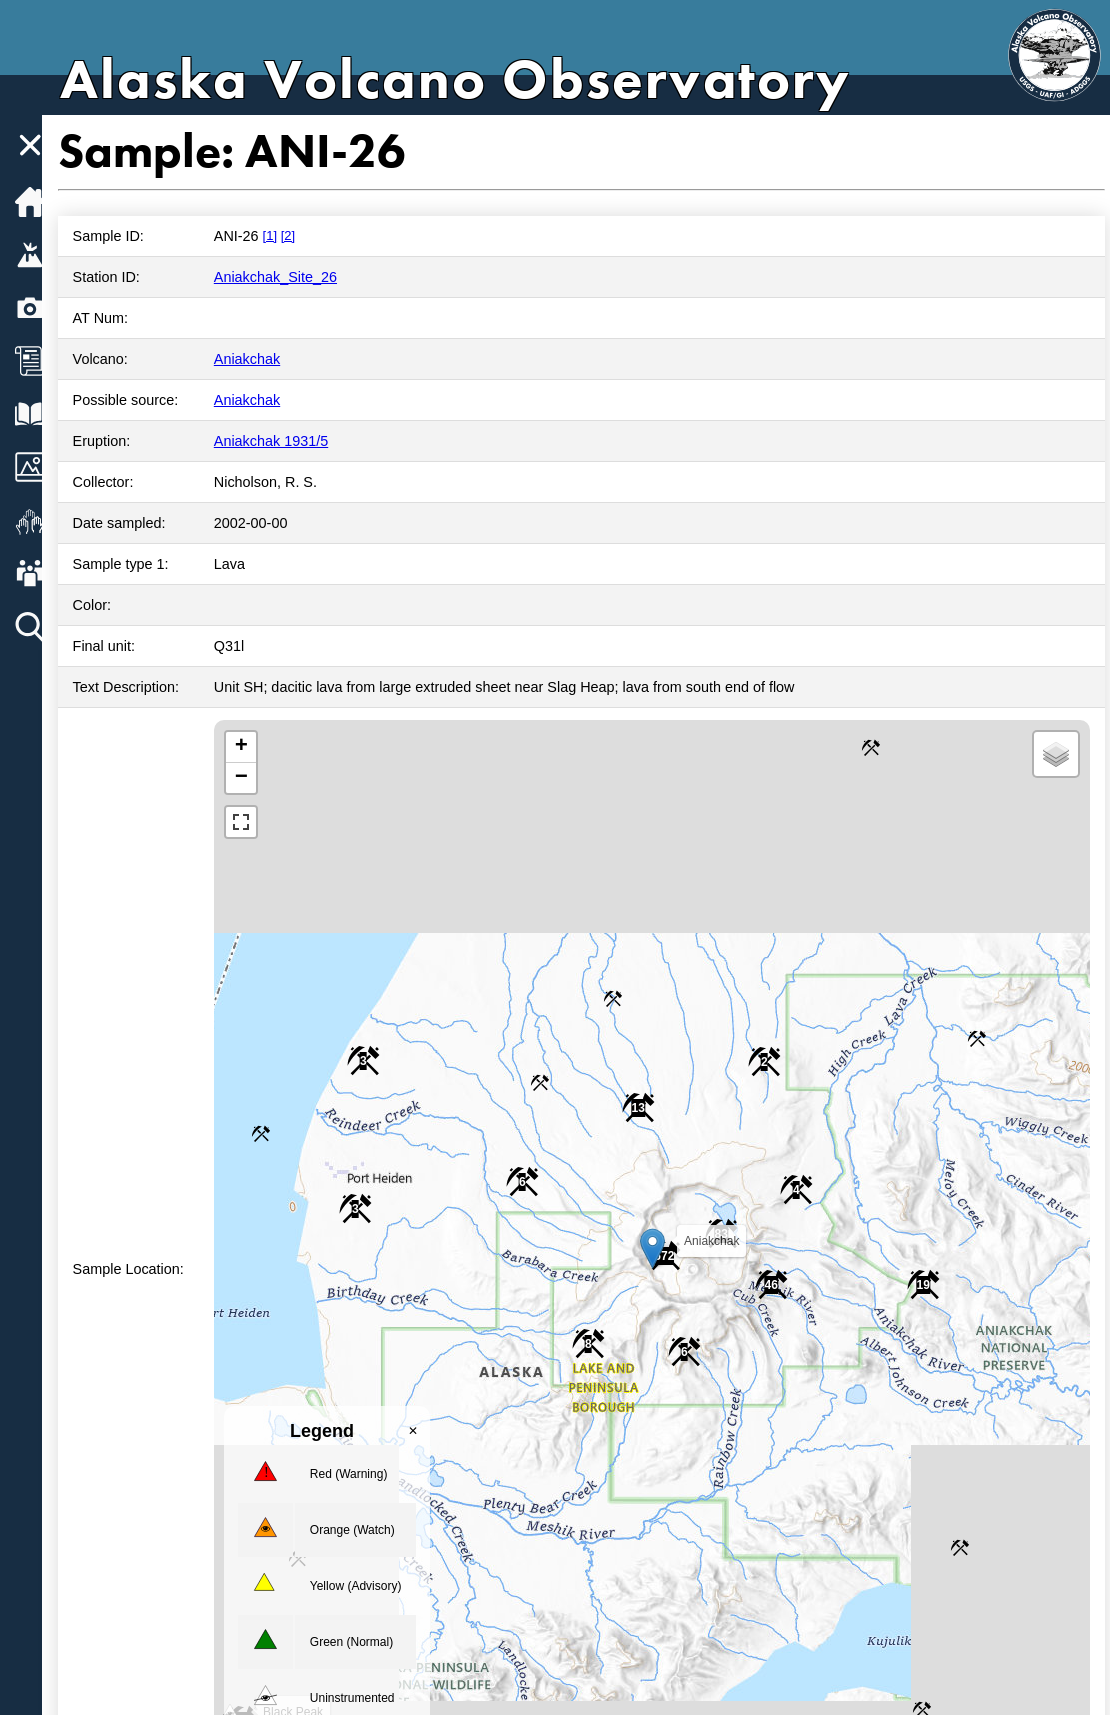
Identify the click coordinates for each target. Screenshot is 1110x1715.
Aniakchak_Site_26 (293, 277)
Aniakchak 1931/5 (289, 441)
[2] (306, 235)
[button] (659, 1248)
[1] (288, 235)
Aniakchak (265, 359)
